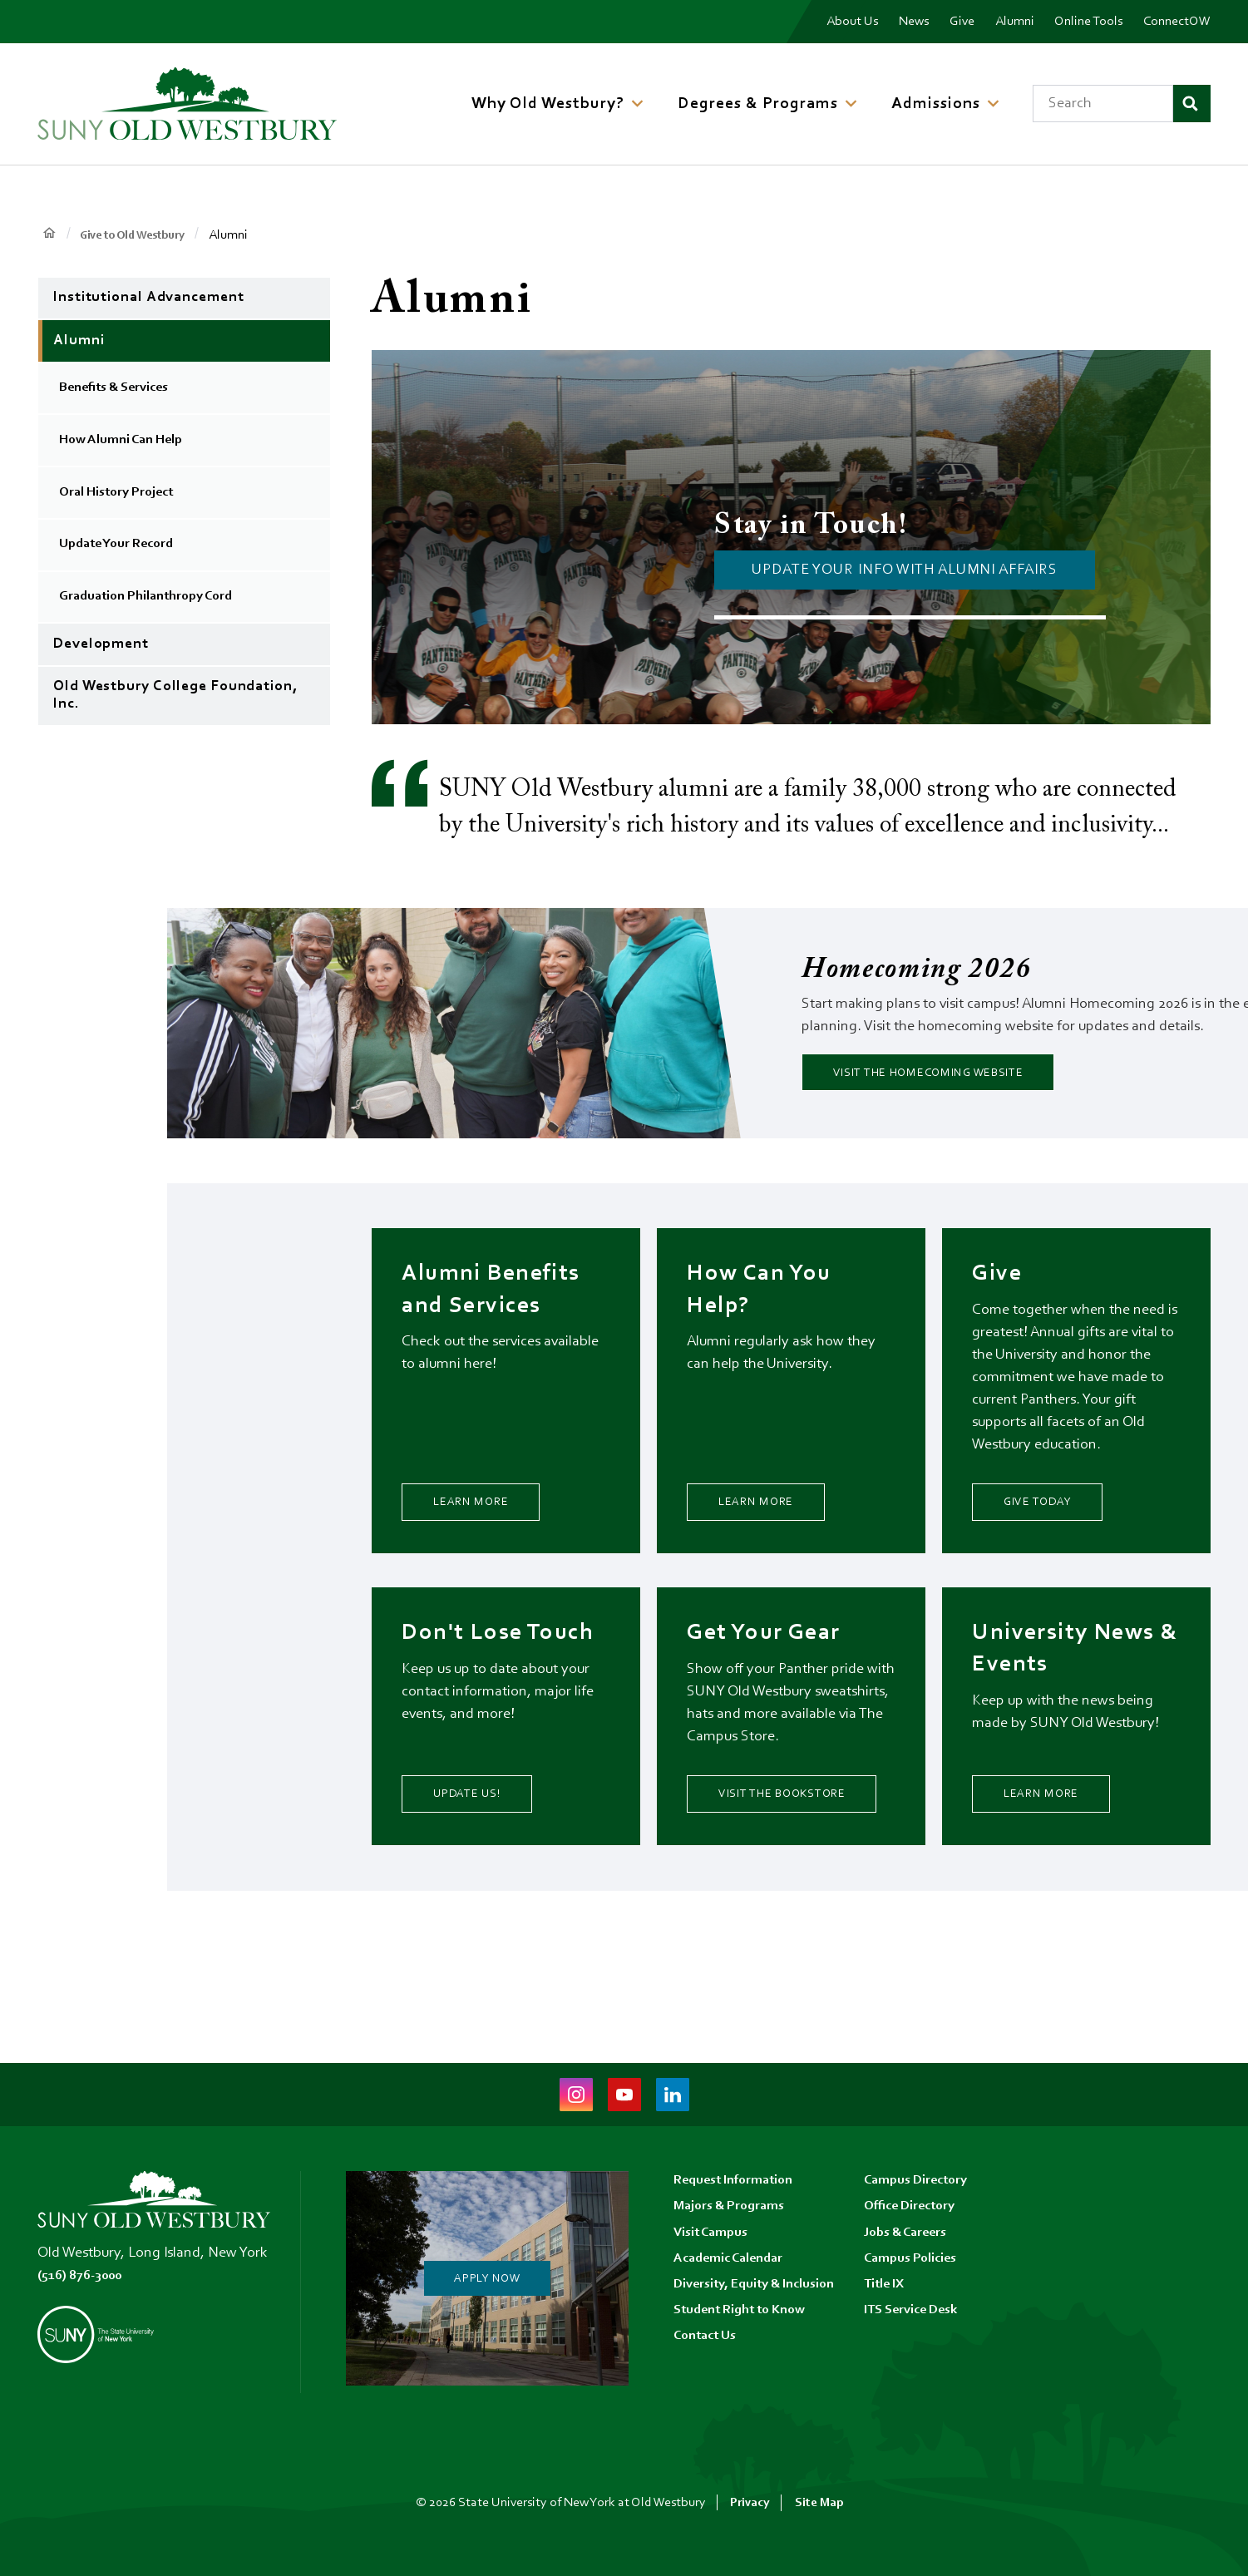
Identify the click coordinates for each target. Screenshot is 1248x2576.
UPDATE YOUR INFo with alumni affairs (904, 570)
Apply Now (487, 2278)
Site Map (821, 2502)
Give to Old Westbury (141, 235)
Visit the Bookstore (785, 1828)
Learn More (488, 1515)
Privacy (749, 2502)
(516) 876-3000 (85, 2275)
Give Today (1054, 1515)
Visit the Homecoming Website (962, 1076)
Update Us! (482, 1841)
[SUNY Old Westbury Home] (187, 103)
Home (49, 234)
